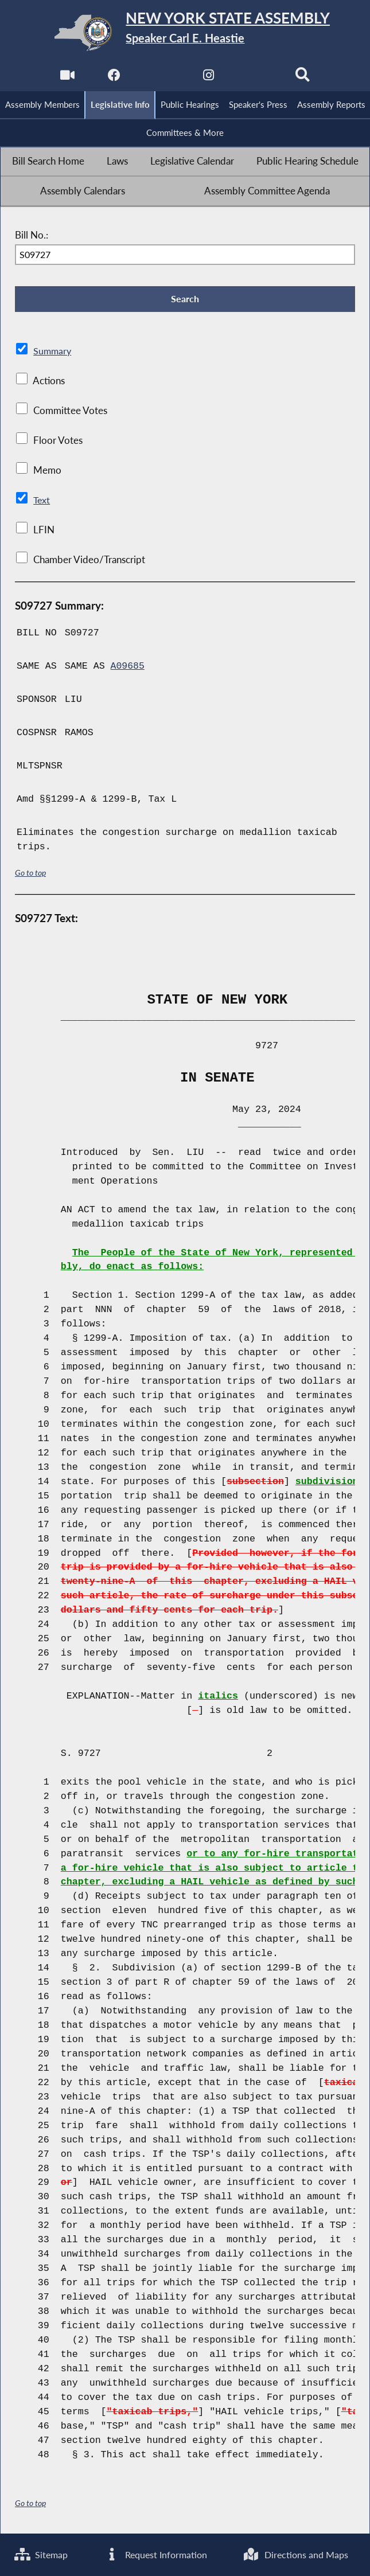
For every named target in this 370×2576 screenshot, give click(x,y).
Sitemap (42, 2554)
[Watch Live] (67, 78)
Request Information (157, 2554)
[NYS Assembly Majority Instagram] (208, 78)
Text (42, 501)
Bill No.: (31, 236)
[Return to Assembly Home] (185, 32)
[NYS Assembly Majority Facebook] (114, 78)
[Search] (303, 78)
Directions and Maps (297, 2554)
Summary (53, 352)
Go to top (30, 874)
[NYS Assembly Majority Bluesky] (256, 78)
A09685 (128, 667)
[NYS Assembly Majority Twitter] (161, 78)
